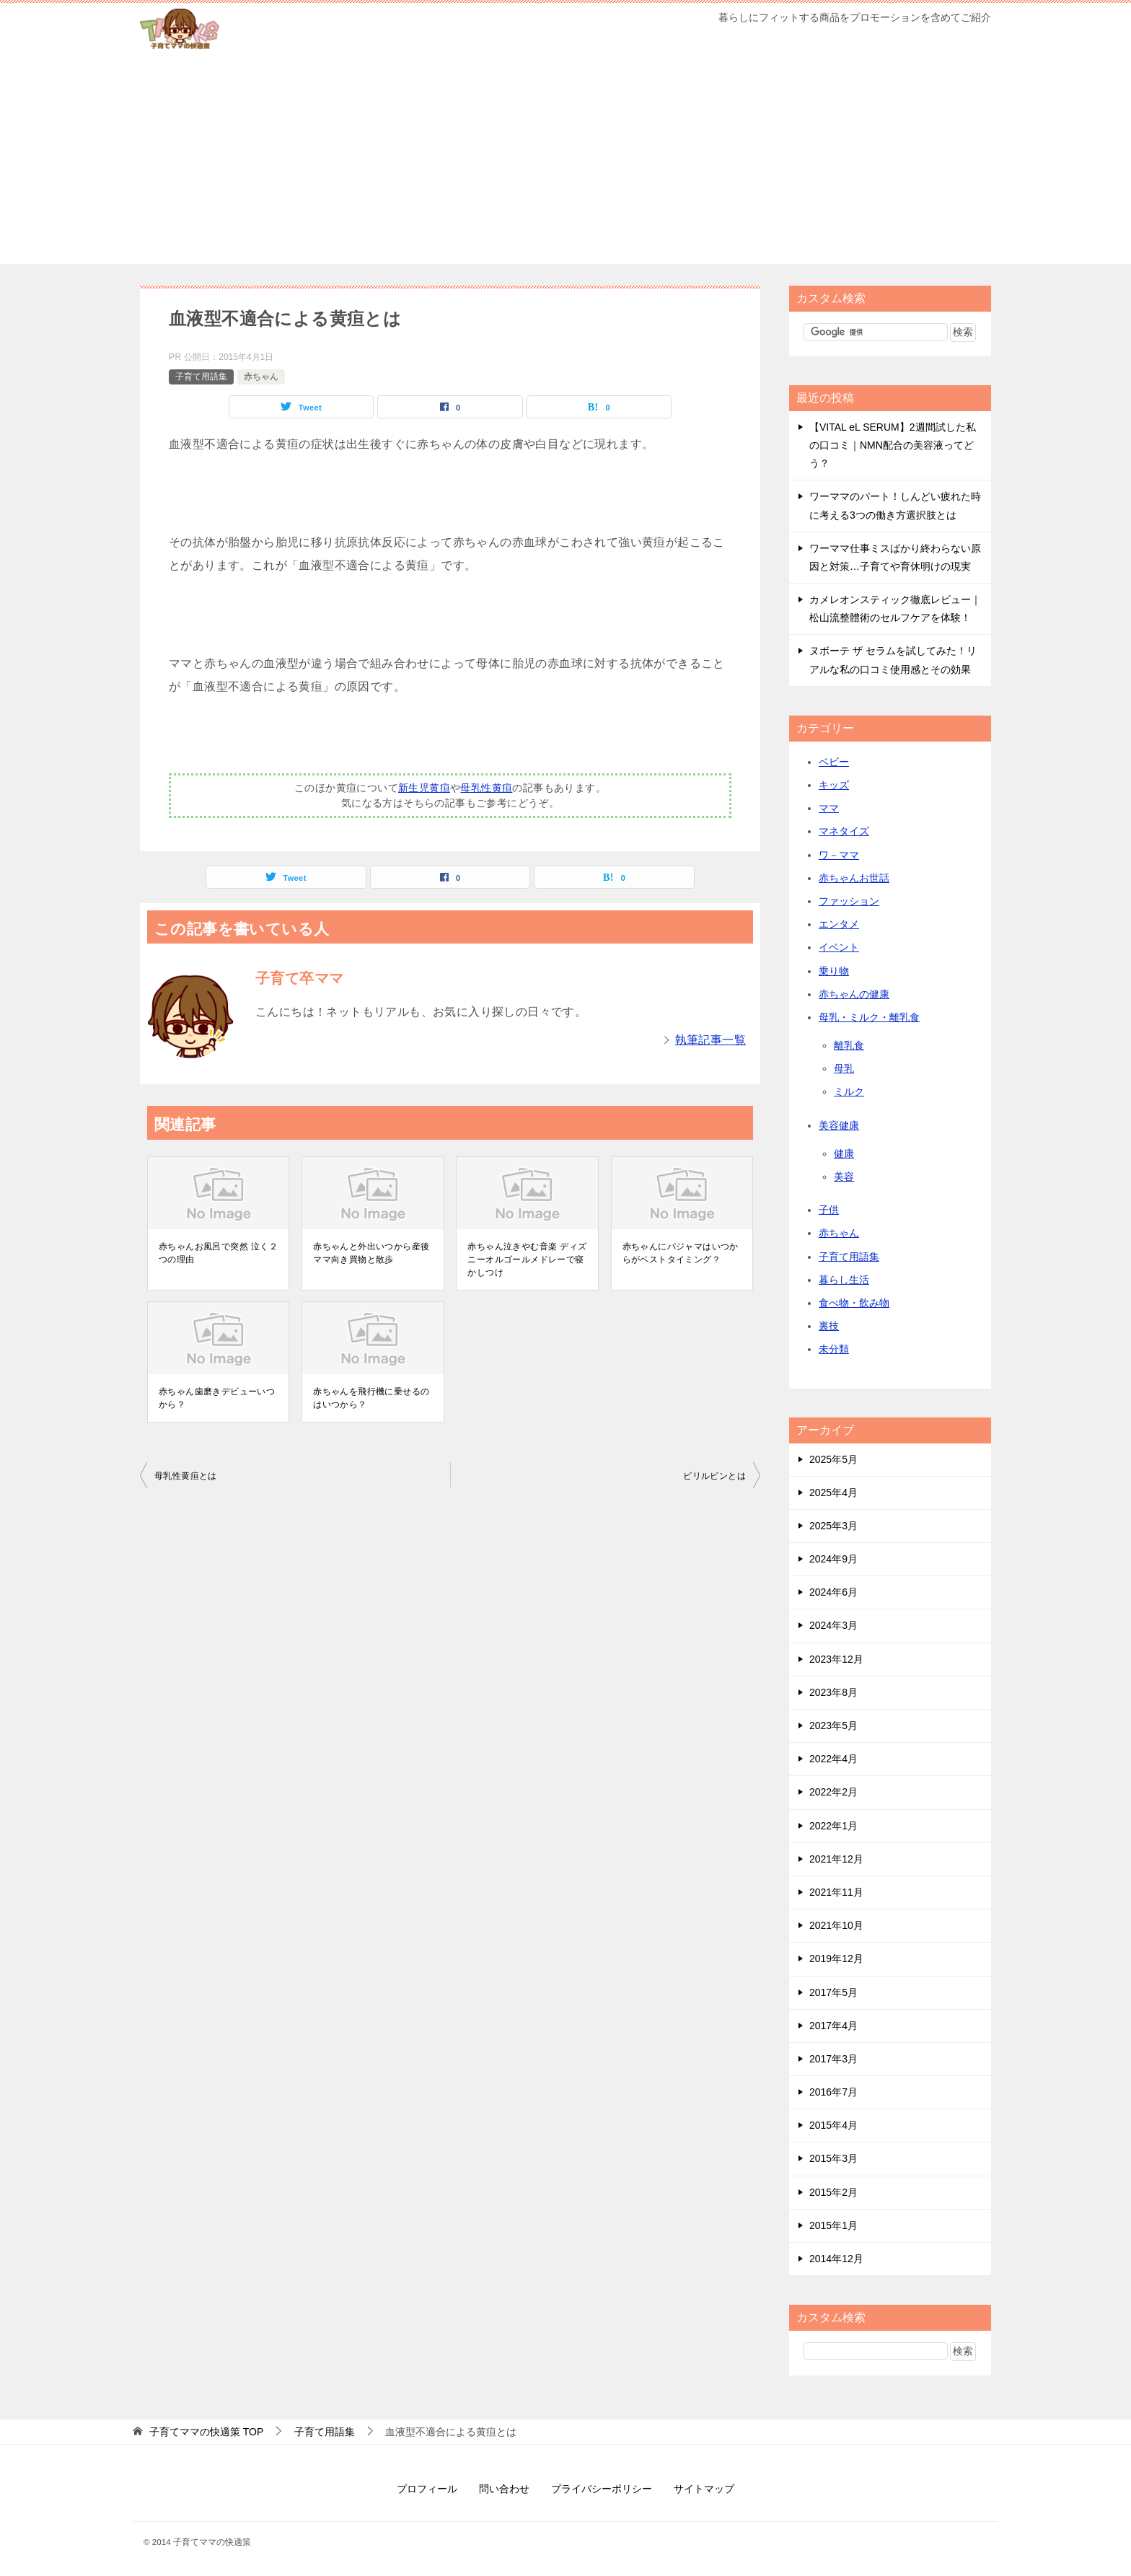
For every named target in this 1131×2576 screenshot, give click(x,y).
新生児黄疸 (424, 788)
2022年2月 (833, 1792)
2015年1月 (833, 2225)
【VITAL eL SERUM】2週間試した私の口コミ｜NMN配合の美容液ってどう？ (892, 445)
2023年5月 (833, 1725)
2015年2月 (833, 2192)
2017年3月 (833, 2059)
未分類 (834, 1349)
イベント (839, 947)
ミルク (849, 1091)
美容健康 (839, 1125)
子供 (829, 1210)
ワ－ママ (839, 855)
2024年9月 (833, 1559)
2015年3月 (833, 2158)
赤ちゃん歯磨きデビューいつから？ (217, 1398)
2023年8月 (833, 1692)
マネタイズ (844, 831)
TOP (206, 2431)
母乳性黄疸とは (185, 1476)
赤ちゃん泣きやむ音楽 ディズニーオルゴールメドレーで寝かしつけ (526, 1259)
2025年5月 (833, 1459)
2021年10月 (836, 1925)
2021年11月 (836, 1892)
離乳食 (849, 1045)
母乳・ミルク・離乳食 (869, 1017)
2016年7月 (833, 2092)
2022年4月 (833, 1758)
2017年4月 (833, 2025)
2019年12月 (836, 1958)
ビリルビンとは (714, 1476)
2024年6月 (833, 1592)
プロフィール (427, 2488)
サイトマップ (704, 2488)
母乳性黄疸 (486, 788)
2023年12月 (836, 1659)
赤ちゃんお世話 (854, 878)
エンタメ (839, 924)
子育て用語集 (201, 377)
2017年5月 (833, 1992)
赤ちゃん (261, 377)
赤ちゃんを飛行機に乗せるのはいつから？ (371, 1398)
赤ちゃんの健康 (854, 994)
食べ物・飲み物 (854, 1303)
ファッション (849, 901)
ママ (829, 808)
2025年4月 (833, 1492)
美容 (844, 1176)
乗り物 (834, 971)
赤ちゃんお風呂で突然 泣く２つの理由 (218, 1253)
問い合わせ (504, 2488)
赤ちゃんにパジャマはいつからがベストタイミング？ (680, 1253)
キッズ (834, 785)
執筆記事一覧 (710, 1040)
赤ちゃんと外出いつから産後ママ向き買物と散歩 (371, 1253)
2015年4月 (833, 2125)
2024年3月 (833, 1625)
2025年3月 (833, 1525)
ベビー (834, 762)
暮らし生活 (844, 1279)
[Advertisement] (565, 163)
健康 (844, 1153)
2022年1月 (833, 1826)
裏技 (829, 1326)
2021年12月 (836, 1859)
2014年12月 (836, 2258)
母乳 (844, 1068)
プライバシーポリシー (601, 2488)
